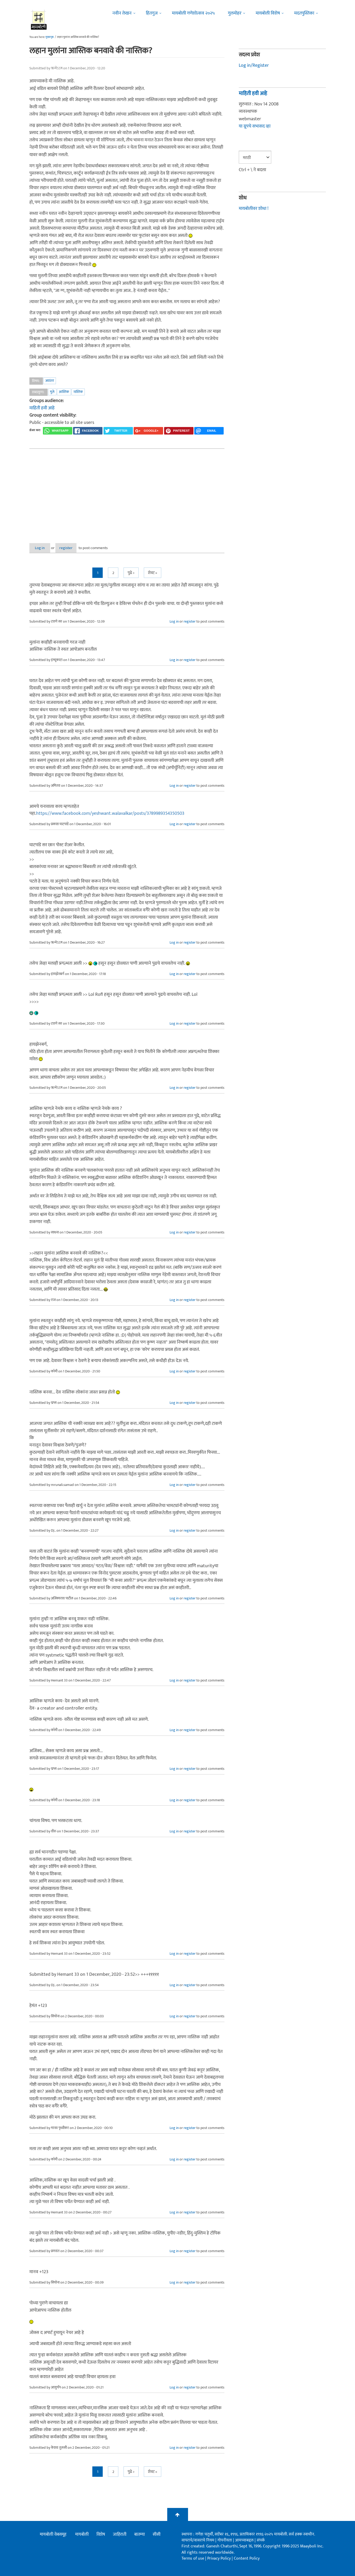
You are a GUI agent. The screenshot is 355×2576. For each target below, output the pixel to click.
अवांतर (49, 381)
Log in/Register (254, 65)
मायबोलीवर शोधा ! (253, 208)
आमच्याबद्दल (245, 2540)
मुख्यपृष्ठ (50, 37)
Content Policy (247, 2558)
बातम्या (139, 2534)
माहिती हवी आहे (42, 408)
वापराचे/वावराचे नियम (198, 2540)
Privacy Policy (219, 2558)
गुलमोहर (234, 13)
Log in (43, 548)
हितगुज (152, 13)
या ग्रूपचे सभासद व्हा (254, 126)
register (75, 548)
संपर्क (261, 2540)
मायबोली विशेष (268, 13)
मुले (52, 392)
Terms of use (193, 2558)
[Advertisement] (126, 491)
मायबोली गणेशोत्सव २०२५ (193, 13)
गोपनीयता (225, 2540)
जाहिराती (119, 2534)
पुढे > (131, 573)
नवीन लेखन (122, 13)
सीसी (156, 2534)
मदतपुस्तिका (304, 13)
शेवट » (152, 573)
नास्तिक (78, 392)
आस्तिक (64, 392)
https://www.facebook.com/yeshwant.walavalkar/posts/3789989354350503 (110, 814)
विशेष (100, 2534)
